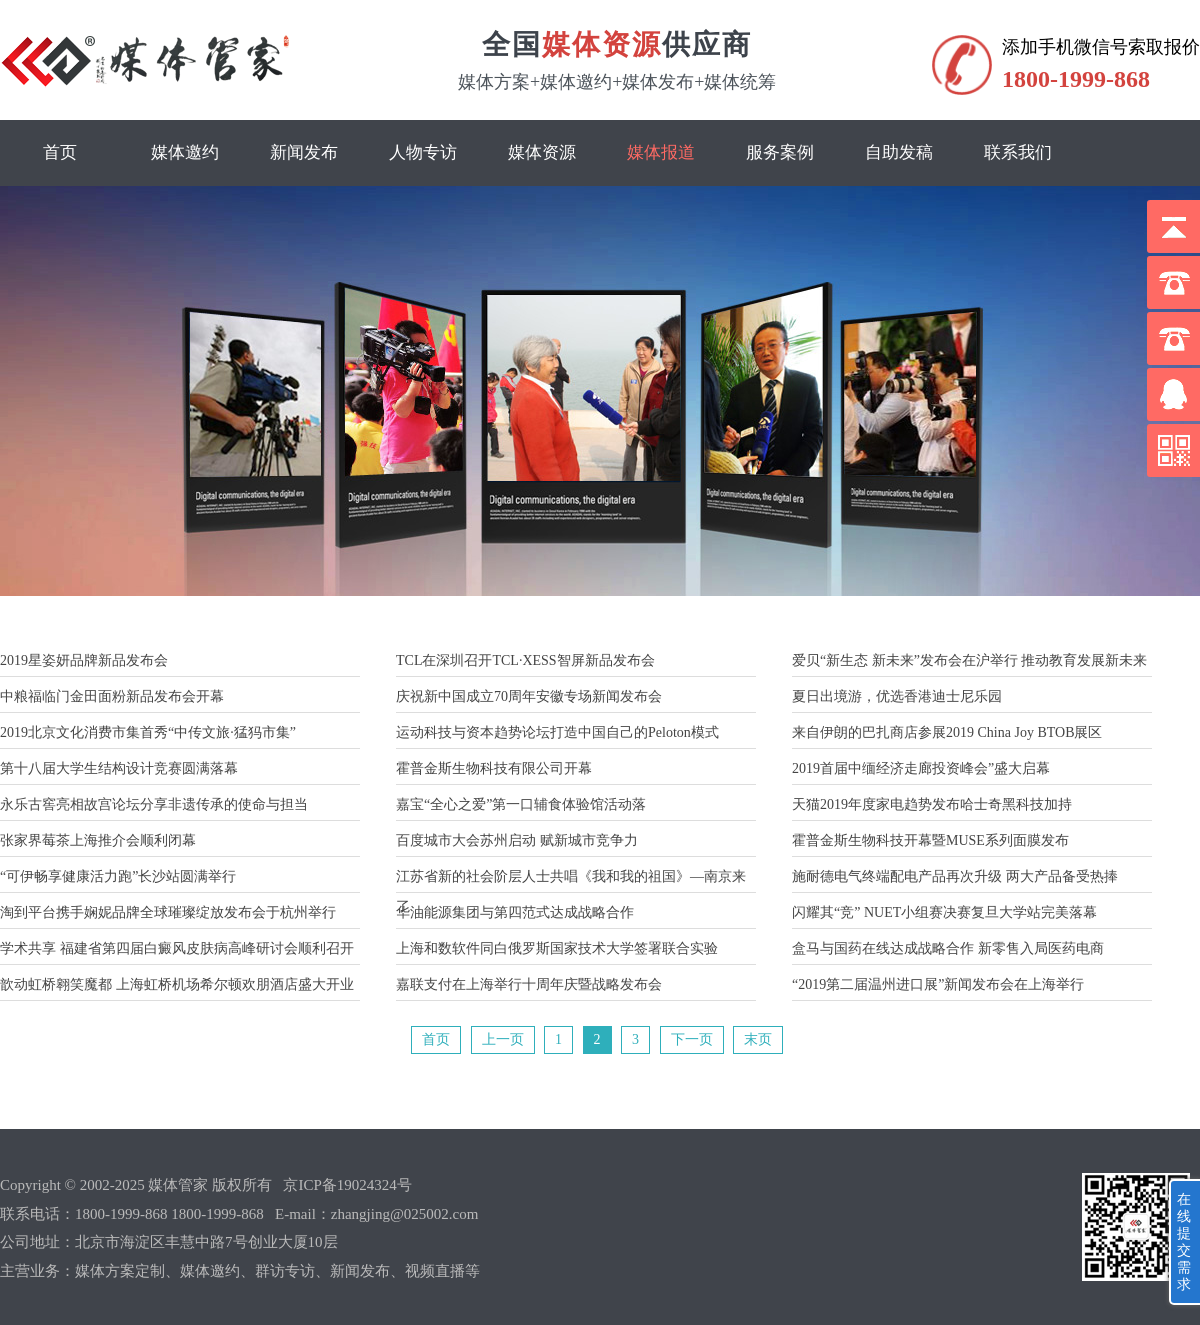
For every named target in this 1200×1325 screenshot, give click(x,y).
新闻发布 (304, 152)
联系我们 (1018, 152)
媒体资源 (542, 152)
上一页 (503, 1039)
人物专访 (423, 152)
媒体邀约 (185, 152)
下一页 (692, 1039)
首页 (60, 152)
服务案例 (780, 152)
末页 (758, 1039)
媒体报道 (661, 152)
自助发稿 (899, 152)
